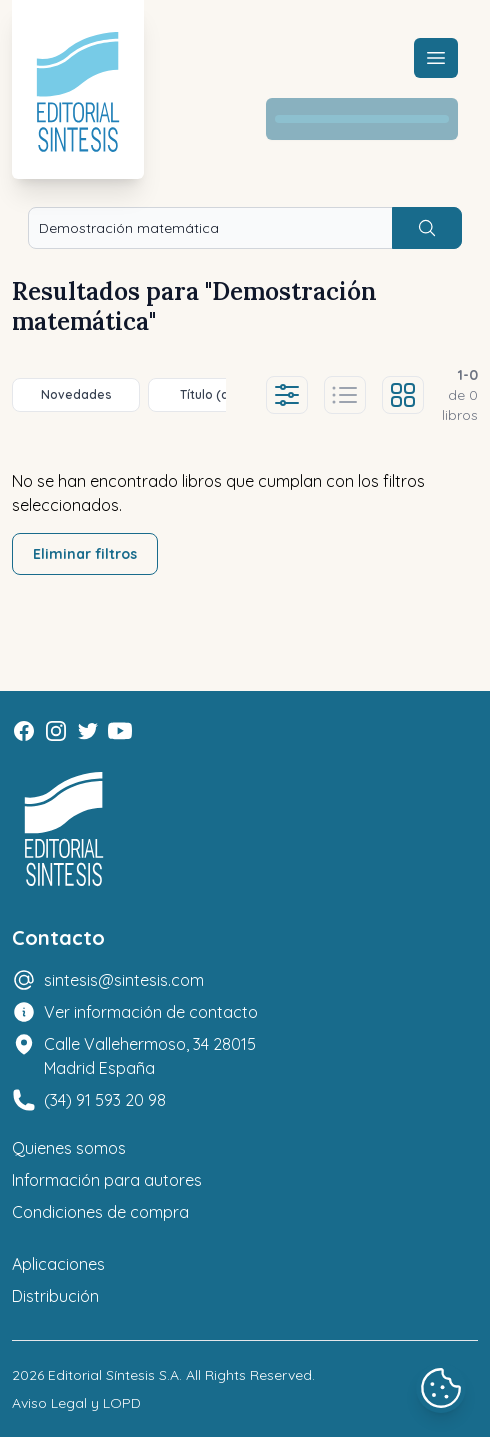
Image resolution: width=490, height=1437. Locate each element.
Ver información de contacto (151, 1012)
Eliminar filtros (85, 554)
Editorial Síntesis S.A (113, 1375)
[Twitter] (88, 731)
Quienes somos (69, 1148)
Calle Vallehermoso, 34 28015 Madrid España (150, 1056)
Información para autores (107, 1180)
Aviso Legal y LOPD (76, 1403)
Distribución (55, 1296)
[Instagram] (56, 731)
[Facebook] (24, 731)
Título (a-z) (212, 394)
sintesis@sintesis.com (124, 980)
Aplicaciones (58, 1264)
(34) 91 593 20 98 (105, 1100)
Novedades (76, 394)
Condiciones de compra (100, 1212)
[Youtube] (120, 731)
